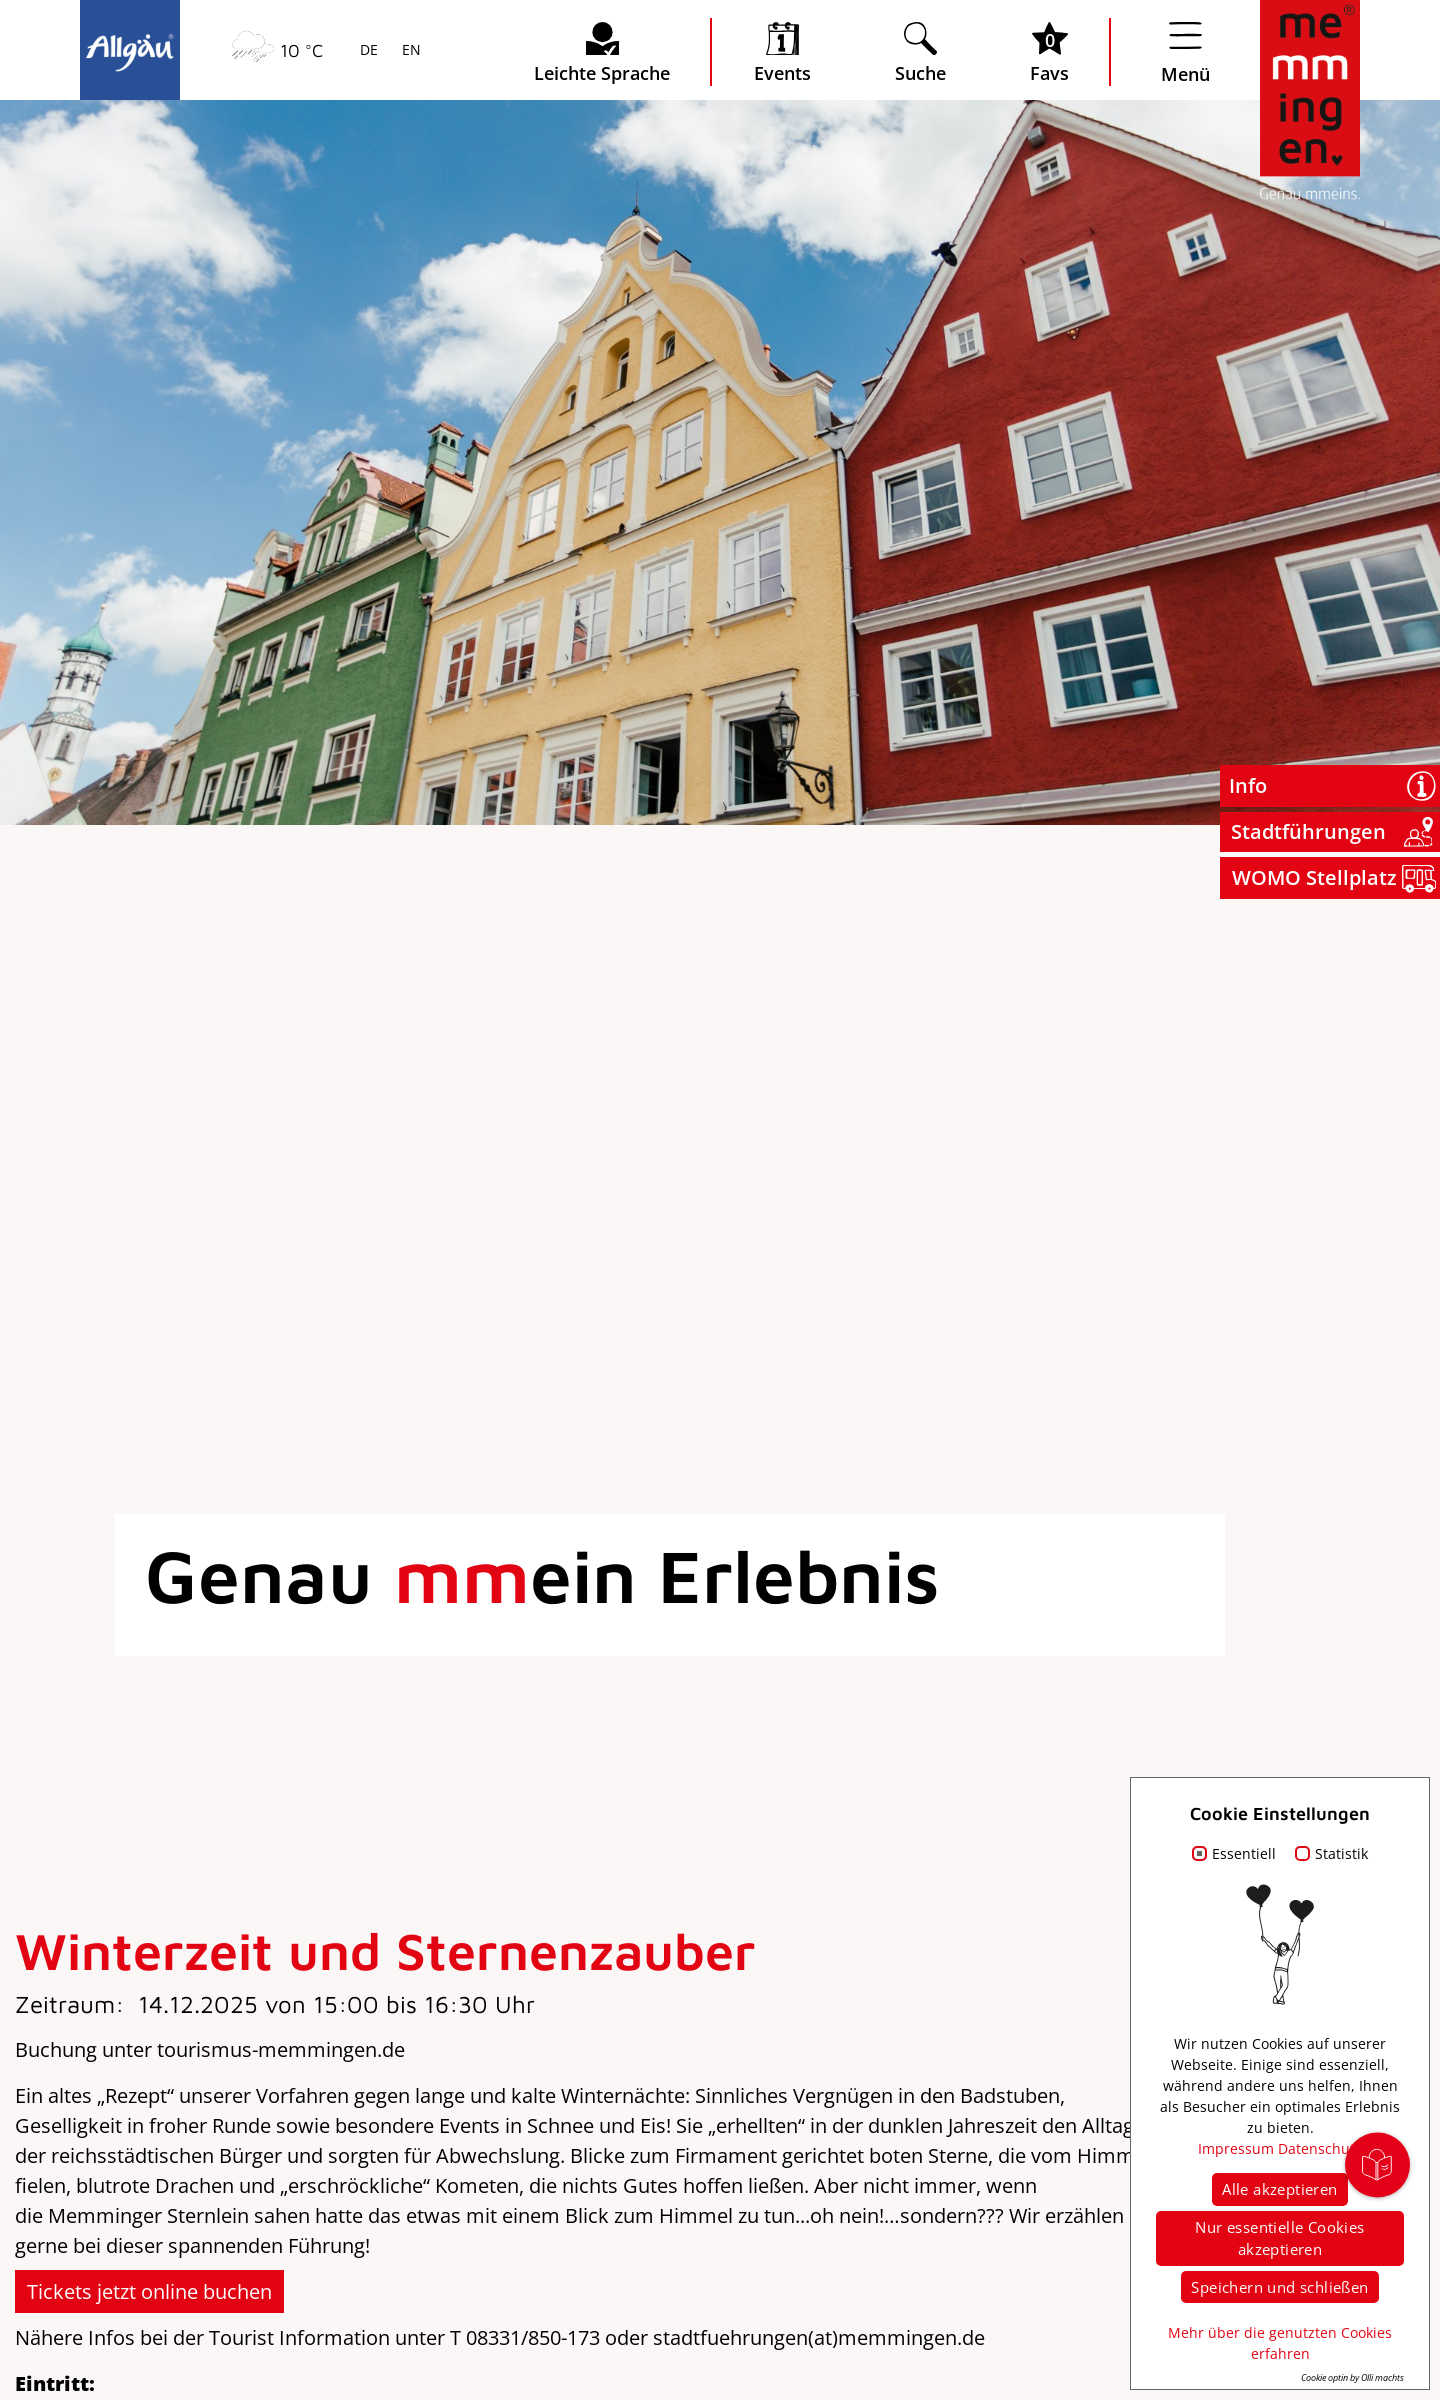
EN (409, 51)
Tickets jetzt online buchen (149, 2291)
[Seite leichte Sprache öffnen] (602, 52)
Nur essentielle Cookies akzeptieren (1279, 2238)
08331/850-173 (533, 2337)
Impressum (1236, 2148)
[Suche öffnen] (920, 52)
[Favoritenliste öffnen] (1049, 52)
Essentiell (1244, 1853)
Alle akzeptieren (1279, 2189)
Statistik (1341, 1853)
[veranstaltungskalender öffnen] (782, 52)
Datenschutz (1320, 2148)
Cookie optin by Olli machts (1352, 2377)
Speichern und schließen (1279, 2287)
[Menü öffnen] (1185, 52)
